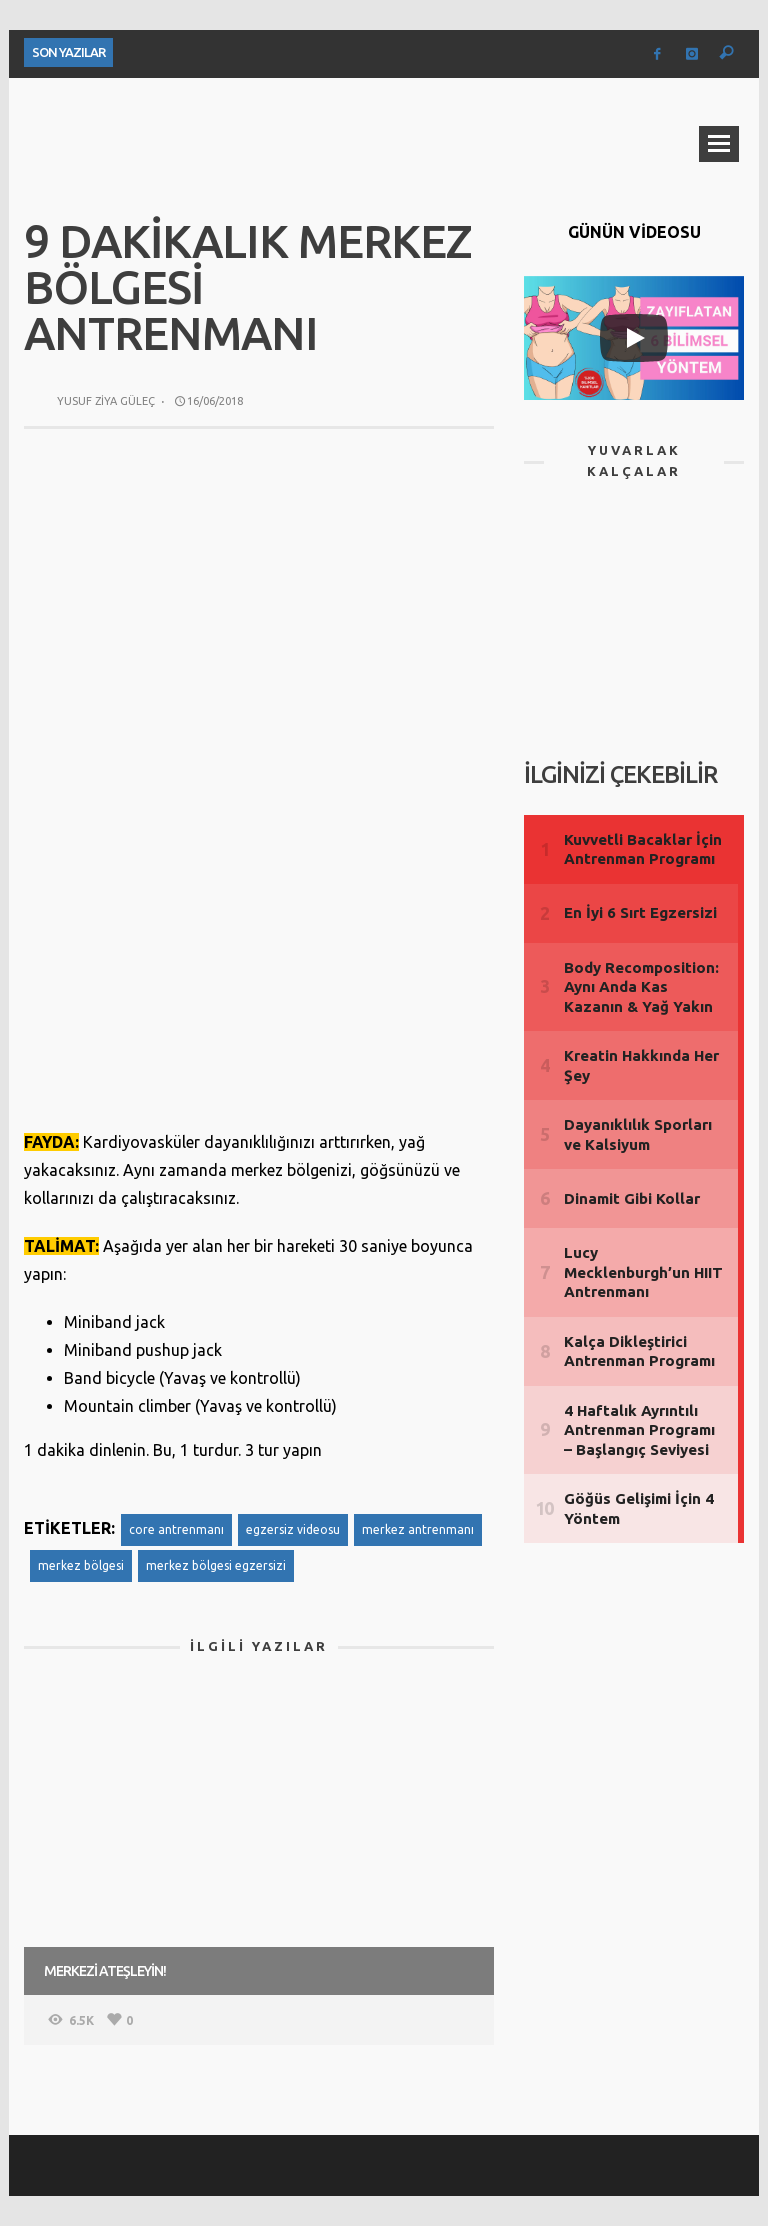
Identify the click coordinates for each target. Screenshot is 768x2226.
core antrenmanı (176, 1529)
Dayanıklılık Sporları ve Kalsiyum (638, 1134)
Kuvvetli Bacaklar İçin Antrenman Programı (643, 849)
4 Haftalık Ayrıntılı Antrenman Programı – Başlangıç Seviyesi (639, 1430)
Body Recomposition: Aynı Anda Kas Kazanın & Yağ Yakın (641, 987)
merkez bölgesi (81, 1565)
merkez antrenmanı (418, 1529)
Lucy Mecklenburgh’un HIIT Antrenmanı (643, 1272)
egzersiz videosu (293, 1529)
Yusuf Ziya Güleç (106, 401)
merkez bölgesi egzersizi (216, 1565)
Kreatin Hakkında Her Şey (641, 1065)
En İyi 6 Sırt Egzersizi (640, 912)
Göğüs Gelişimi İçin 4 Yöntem (639, 1508)
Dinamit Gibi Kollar (632, 1198)
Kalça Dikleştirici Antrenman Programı (639, 1351)
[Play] (634, 338)
